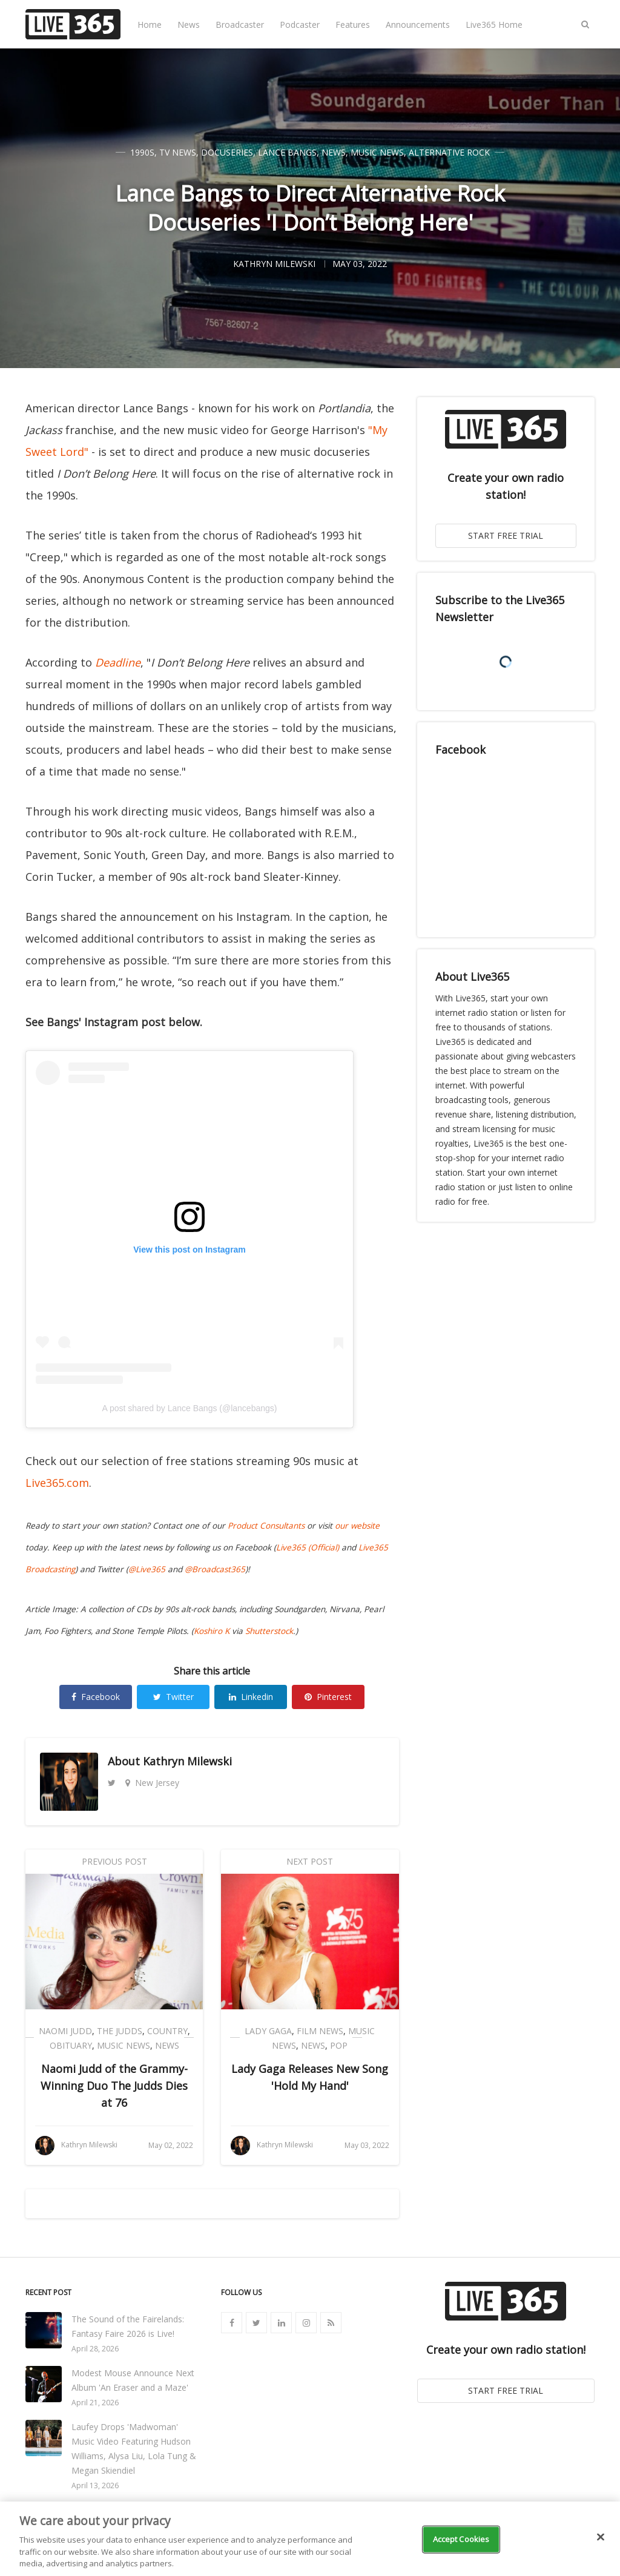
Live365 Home (494, 24)
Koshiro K (211, 1631)
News (188, 24)
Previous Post (114, 1861)
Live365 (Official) (307, 1547)
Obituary (71, 2045)
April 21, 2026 (95, 2402)
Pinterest (328, 1696)
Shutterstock (269, 1631)
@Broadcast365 (215, 1569)
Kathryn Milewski (187, 1761)
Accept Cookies (461, 2539)
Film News (320, 2031)
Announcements (418, 24)
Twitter (173, 1696)
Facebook (95, 1696)
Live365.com (57, 1482)
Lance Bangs (287, 152)
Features (352, 24)
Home (149, 24)
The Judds (119, 2031)
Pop (339, 2045)
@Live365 (146, 1569)
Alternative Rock (449, 152)
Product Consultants (266, 1525)
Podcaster (300, 24)
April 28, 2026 (95, 2349)
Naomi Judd (65, 2031)
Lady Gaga (268, 2031)
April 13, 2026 (95, 2485)
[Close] (600, 2537)
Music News (377, 152)
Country (167, 2031)
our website (357, 1525)
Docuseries (227, 152)
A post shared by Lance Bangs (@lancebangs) (189, 1408)
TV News (177, 152)
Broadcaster (240, 24)
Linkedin (251, 1696)
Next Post (309, 1861)
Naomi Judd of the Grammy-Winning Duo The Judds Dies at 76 (114, 2085)
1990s (142, 152)
